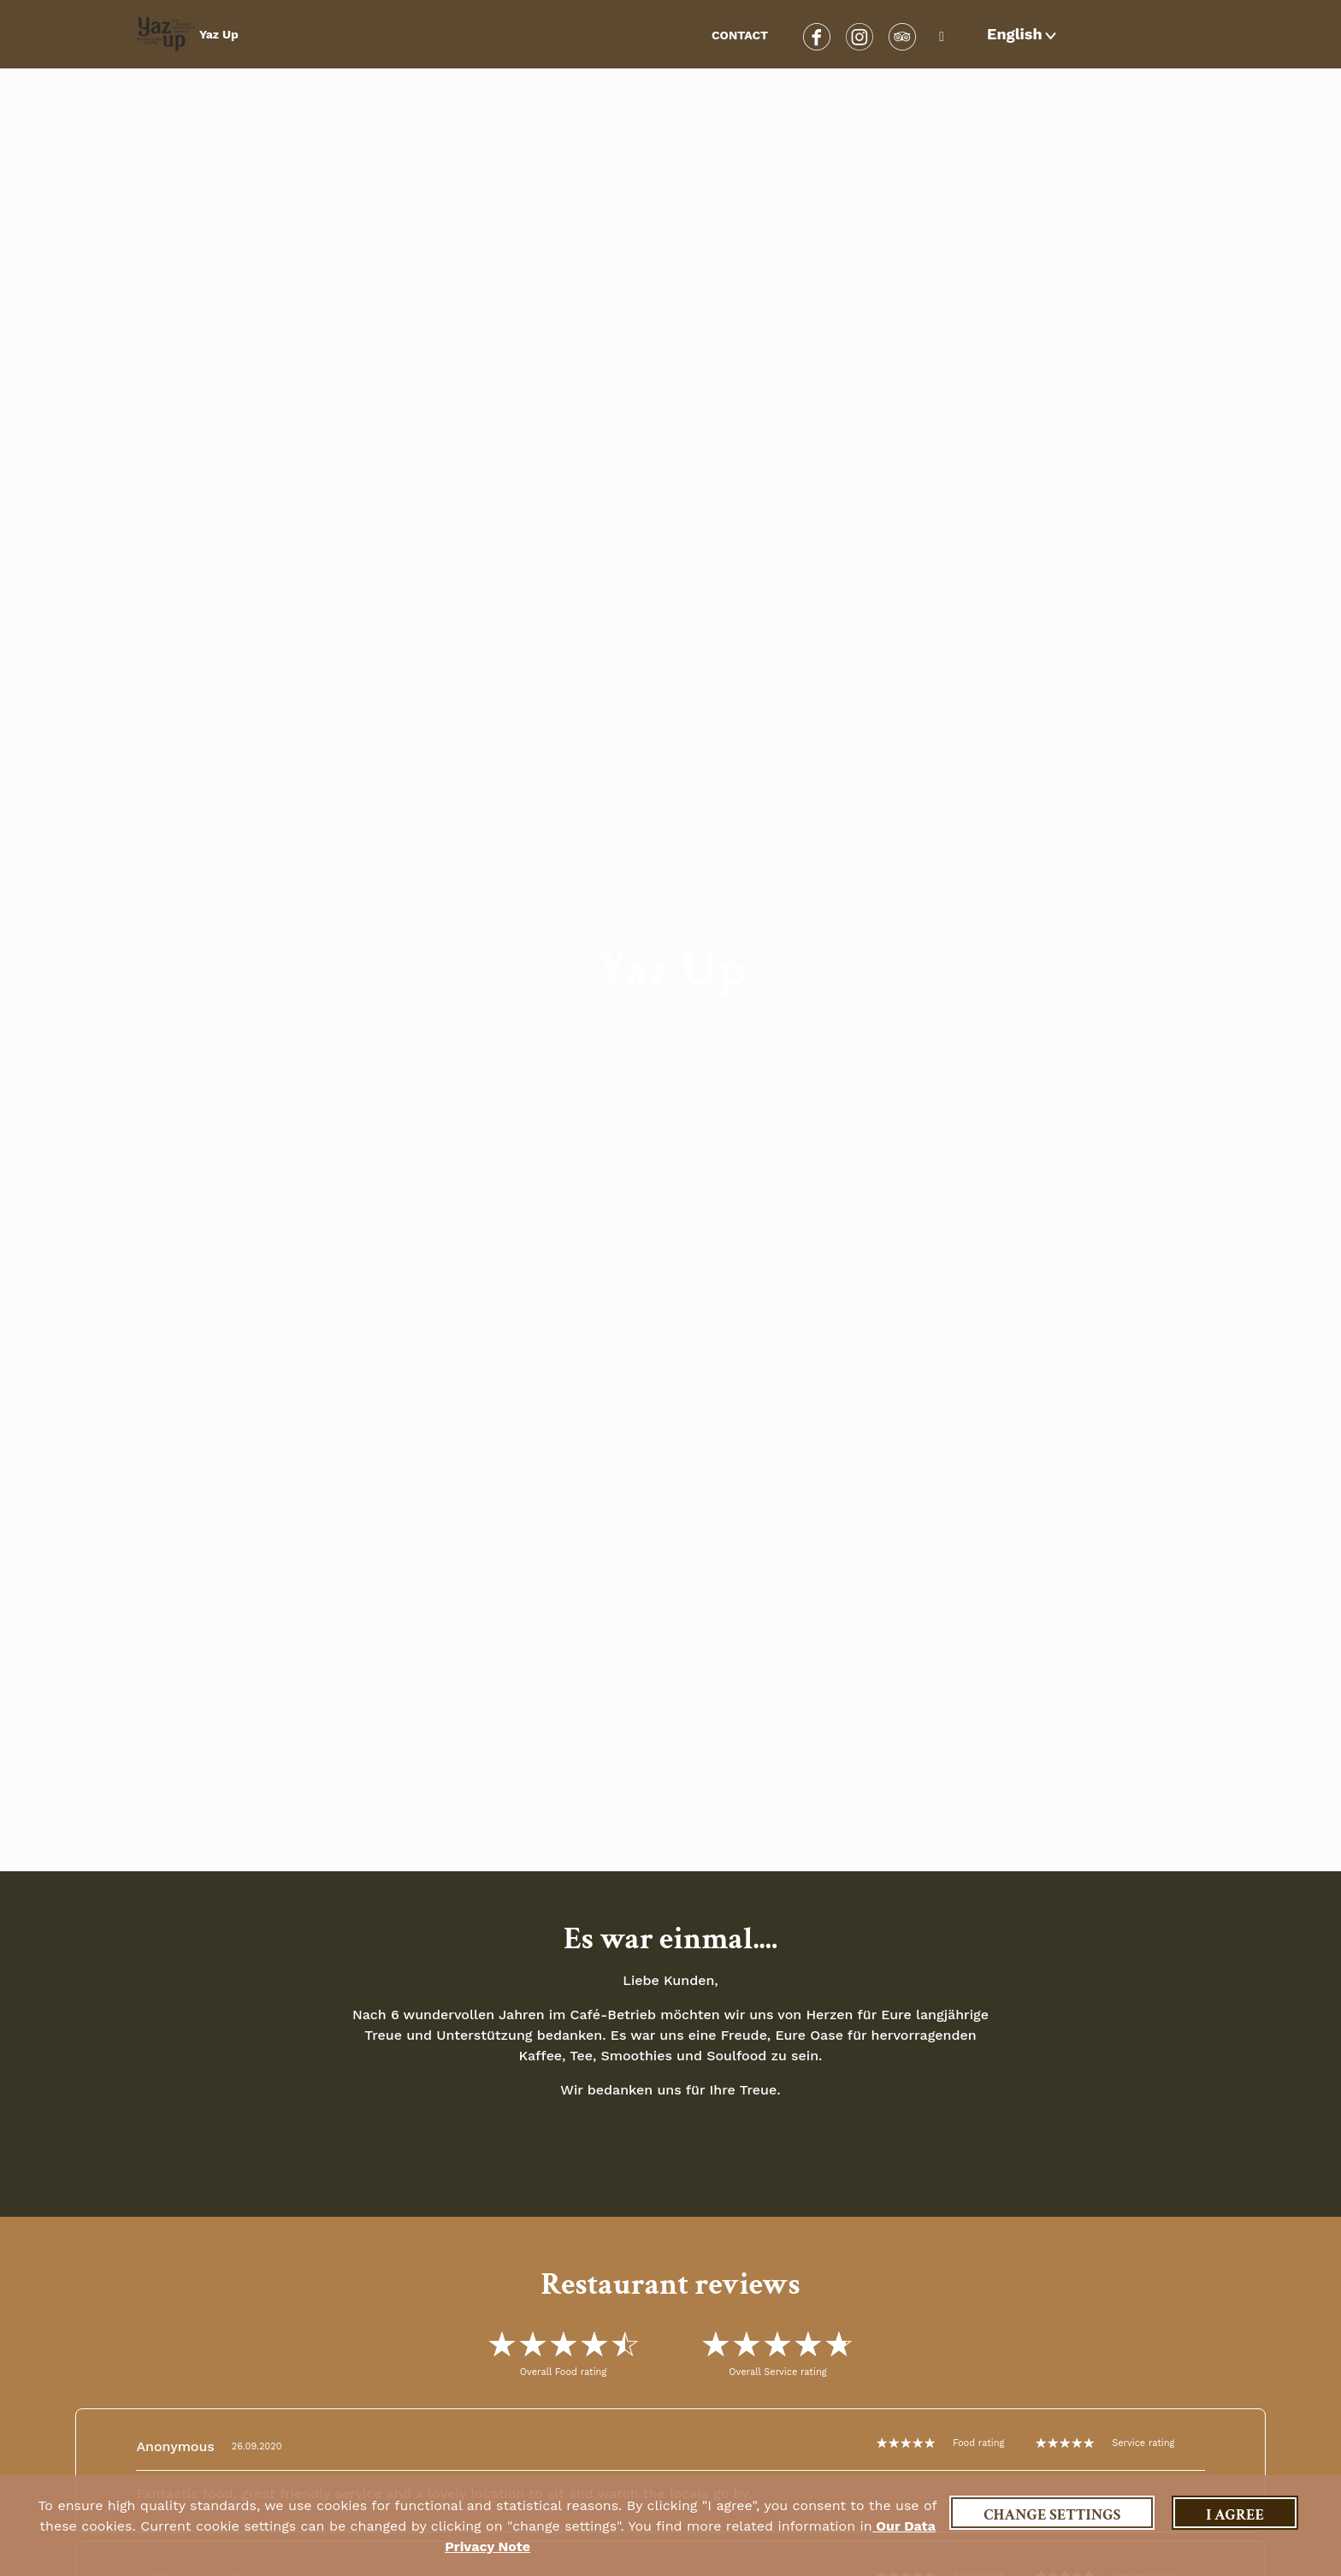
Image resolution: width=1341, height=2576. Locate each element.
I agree (1235, 2515)
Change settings (1052, 2515)
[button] (1023, 34)
